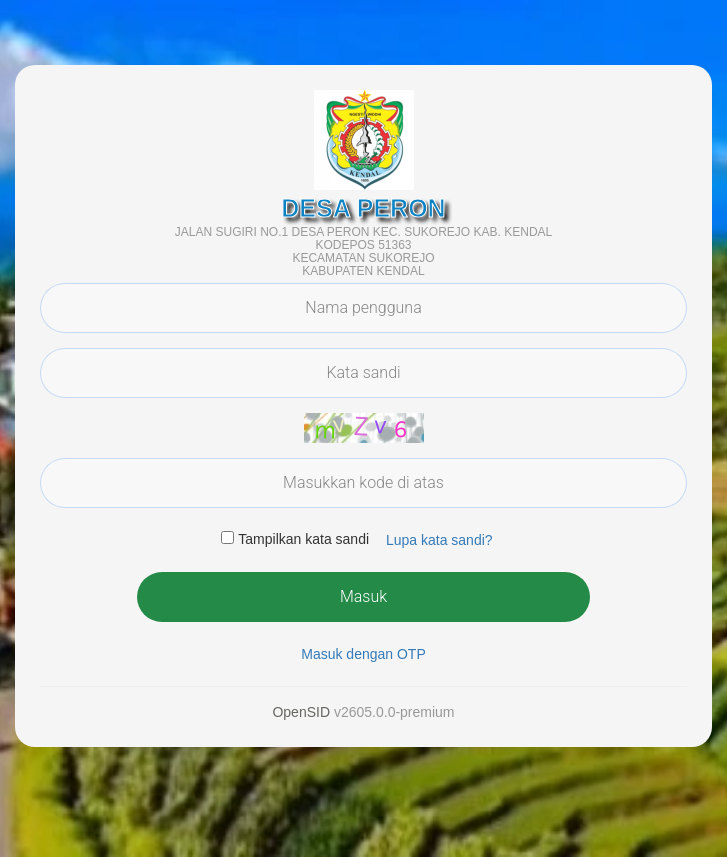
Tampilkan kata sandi (303, 539)
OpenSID (301, 712)
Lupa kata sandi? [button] (439, 540)
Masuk (363, 596)
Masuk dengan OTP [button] (363, 654)
